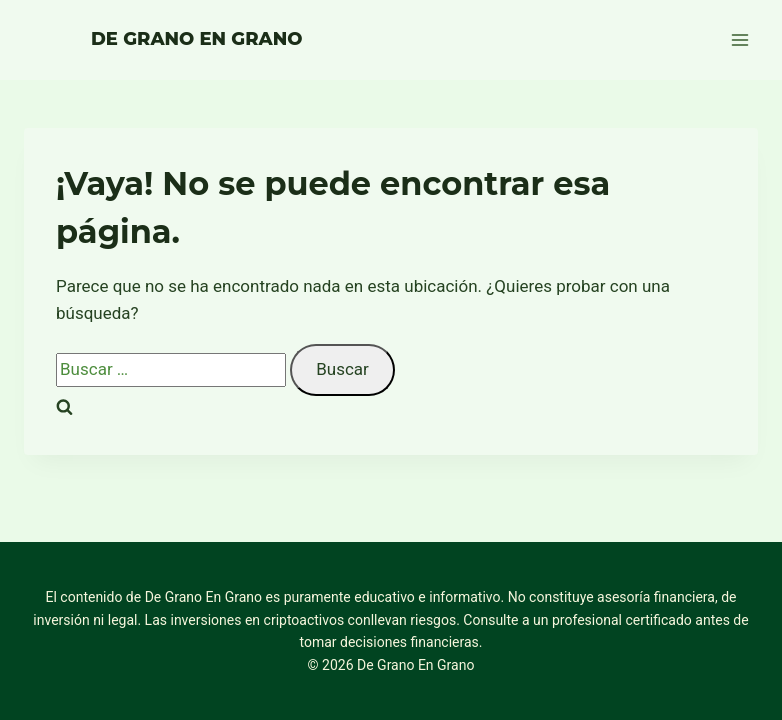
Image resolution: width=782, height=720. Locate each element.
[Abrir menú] (739, 39)
